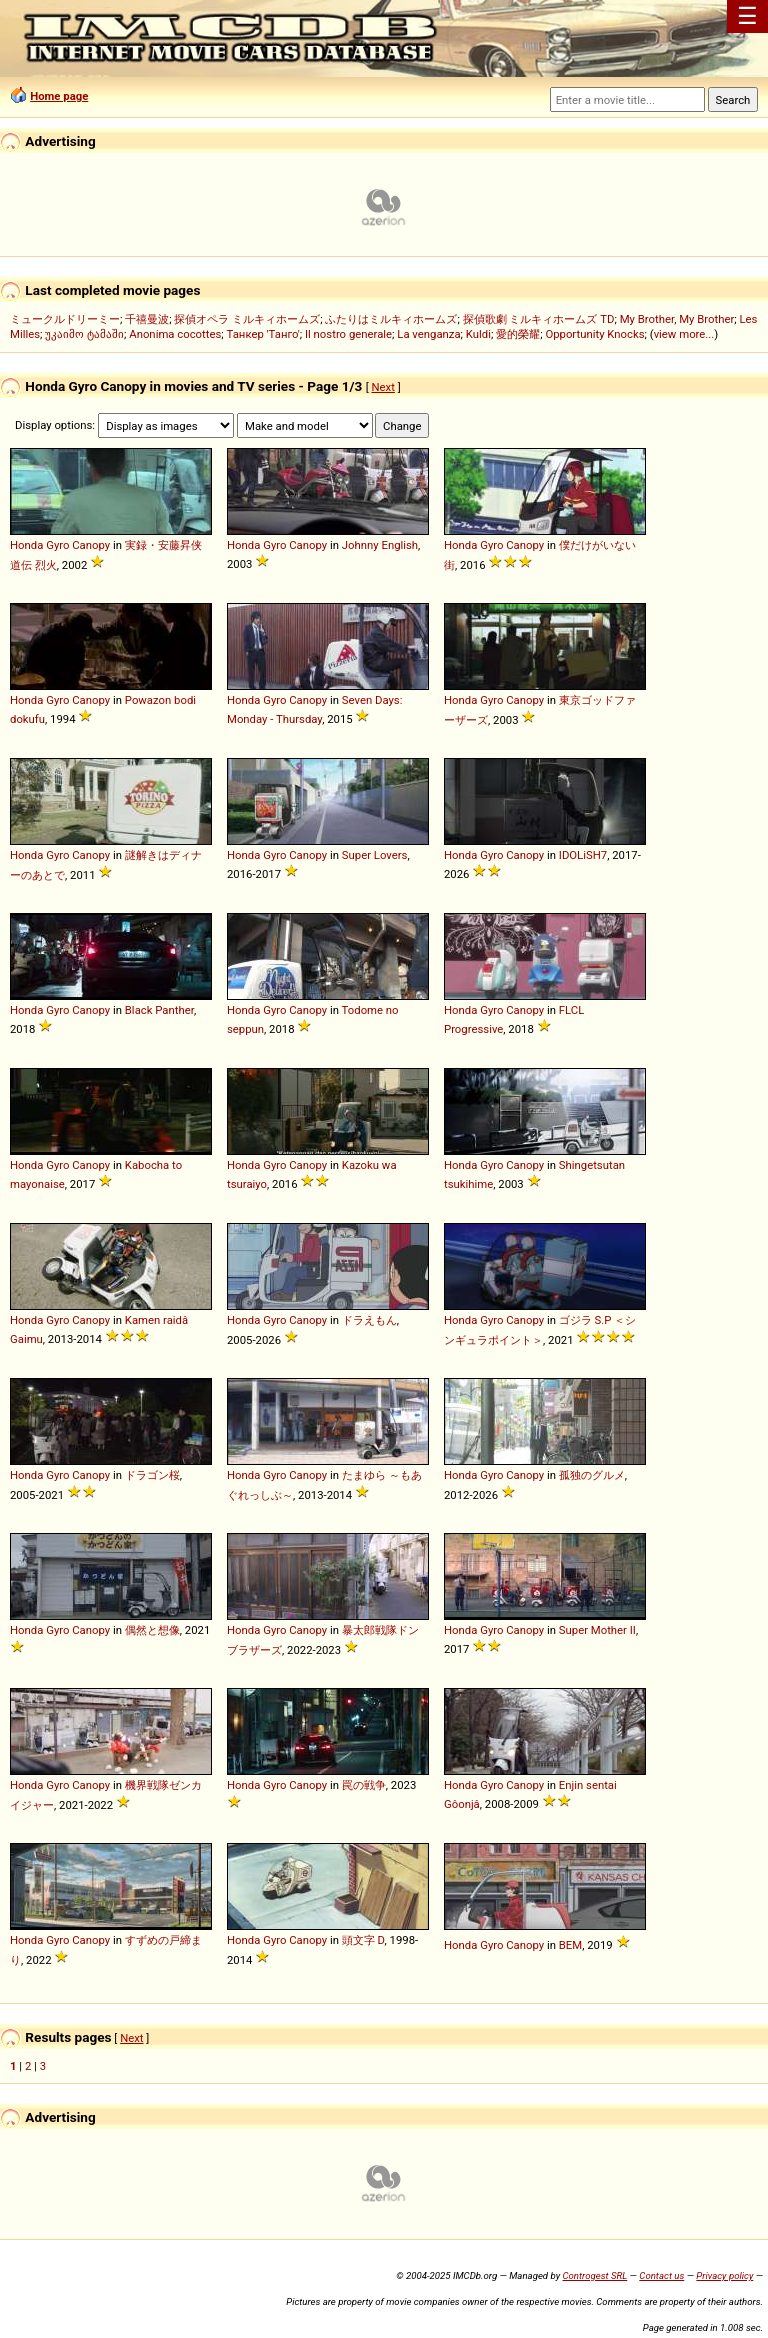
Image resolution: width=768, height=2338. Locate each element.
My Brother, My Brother (677, 319)
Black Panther (159, 1010)
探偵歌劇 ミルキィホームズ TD (539, 319)
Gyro (57, 545)
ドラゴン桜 (152, 1475)
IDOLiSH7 (583, 855)
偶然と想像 (152, 1630)
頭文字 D (363, 1940)
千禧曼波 (147, 319)
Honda (26, 545)
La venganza (428, 334)
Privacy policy (724, 2275)
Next (383, 387)
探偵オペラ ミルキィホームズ (247, 319)
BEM (570, 1945)
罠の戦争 (364, 1785)
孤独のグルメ (592, 1475)
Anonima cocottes (175, 334)
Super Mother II (597, 1630)
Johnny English (380, 545)
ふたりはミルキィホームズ (391, 319)
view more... (684, 334)
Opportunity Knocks (594, 334)
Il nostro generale (348, 334)
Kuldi (478, 334)
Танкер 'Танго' (263, 334)
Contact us (661, 2275)
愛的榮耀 (518, 334)
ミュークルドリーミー (65, 319)
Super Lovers (375, 855)
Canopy (91, 545)
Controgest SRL (594, 2275)
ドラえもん (369, 1320)
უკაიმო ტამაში (84, 334)
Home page (59, 96)
